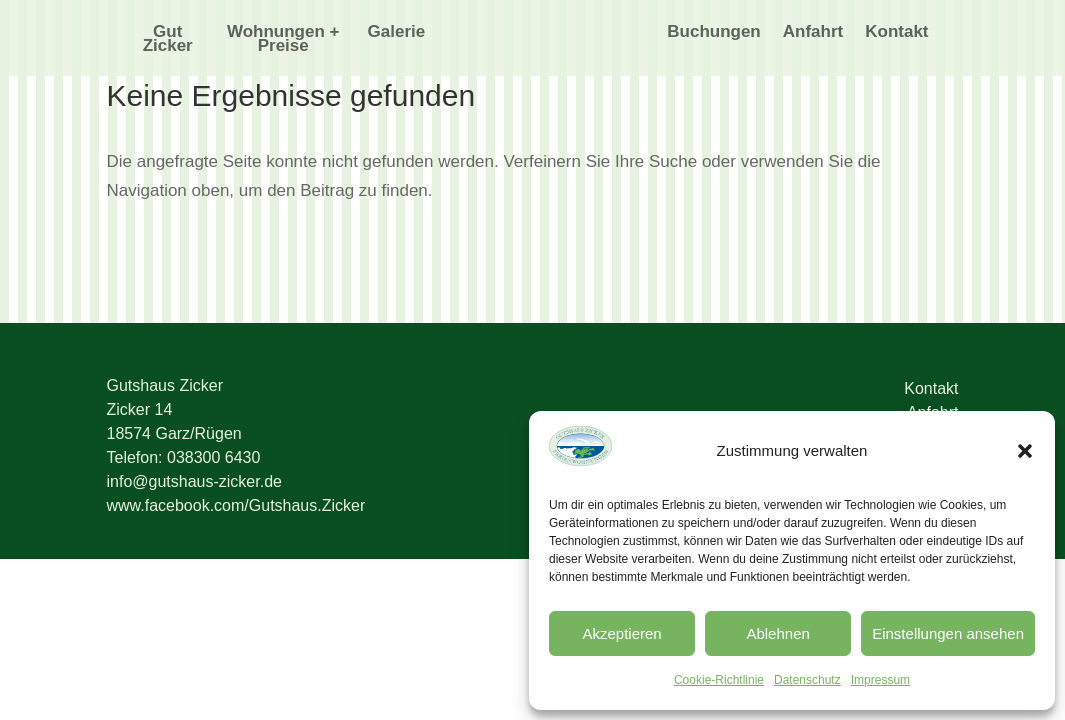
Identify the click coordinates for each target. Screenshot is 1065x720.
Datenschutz (807, 680)
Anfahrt (813, 33)
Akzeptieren (621, 633)
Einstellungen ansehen (948, 633)
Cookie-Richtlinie (719, 680)
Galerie (397, 33)
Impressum (880, 680)
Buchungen (714, 33)
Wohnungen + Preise (283, 40)
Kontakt (896, 33)
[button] (1025, 451)
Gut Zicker (168, 40)
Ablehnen (777, 633)
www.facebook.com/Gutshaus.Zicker (236, 505)
